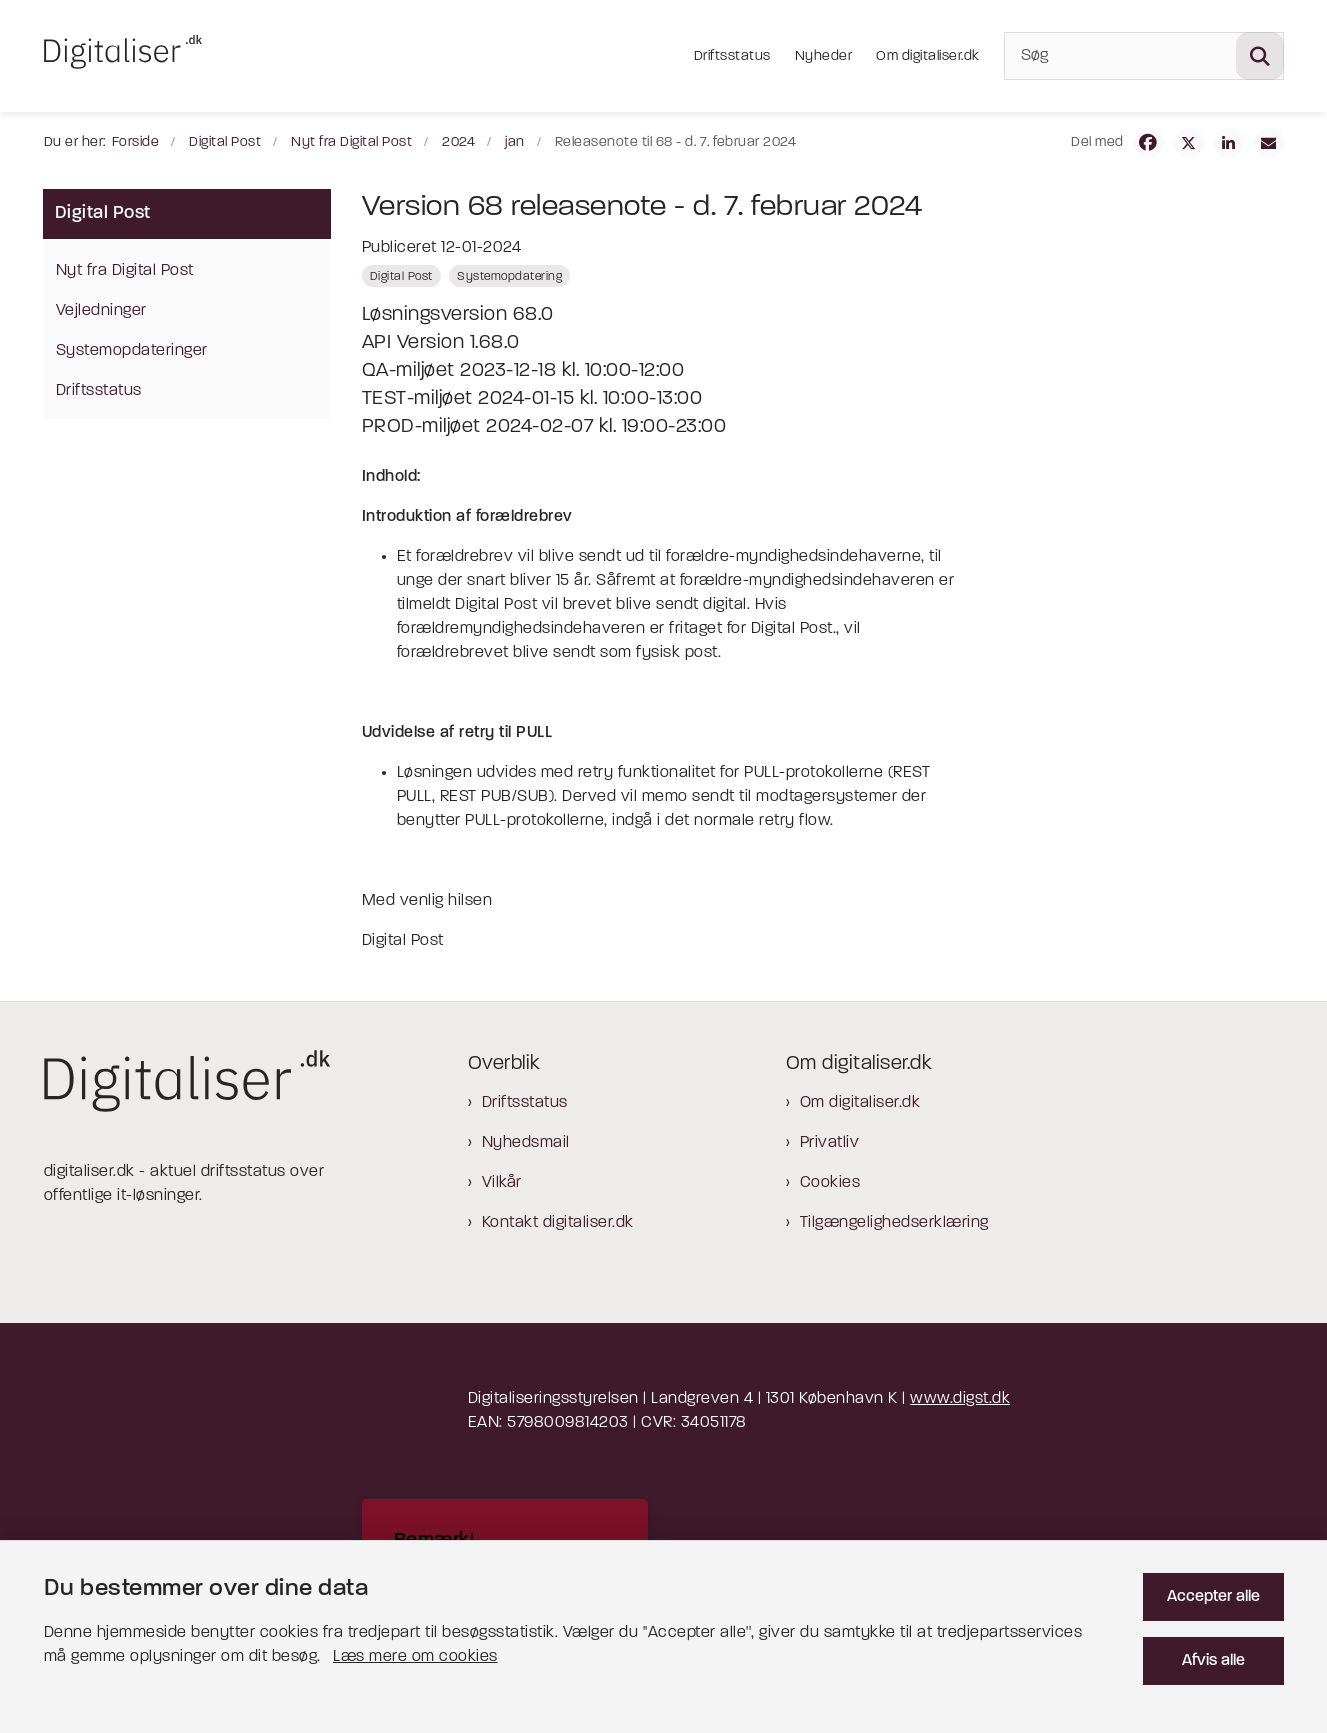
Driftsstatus (525, 1103)
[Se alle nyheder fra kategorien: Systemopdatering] (509, 276)
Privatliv (830, 1143)
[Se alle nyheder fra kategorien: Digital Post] (401, 276)
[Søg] (1144, 56)
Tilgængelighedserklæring (894, 1223)
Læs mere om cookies (415, 1657)
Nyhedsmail (526, 1143)
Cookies (830, 1183)
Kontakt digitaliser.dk (558, 1223)
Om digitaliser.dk (860, 1103)
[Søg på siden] (1260, 56)
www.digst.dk (960, 1399)
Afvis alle (1213, 1661)
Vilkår (502, 1183)
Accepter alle (1213, 1597)
